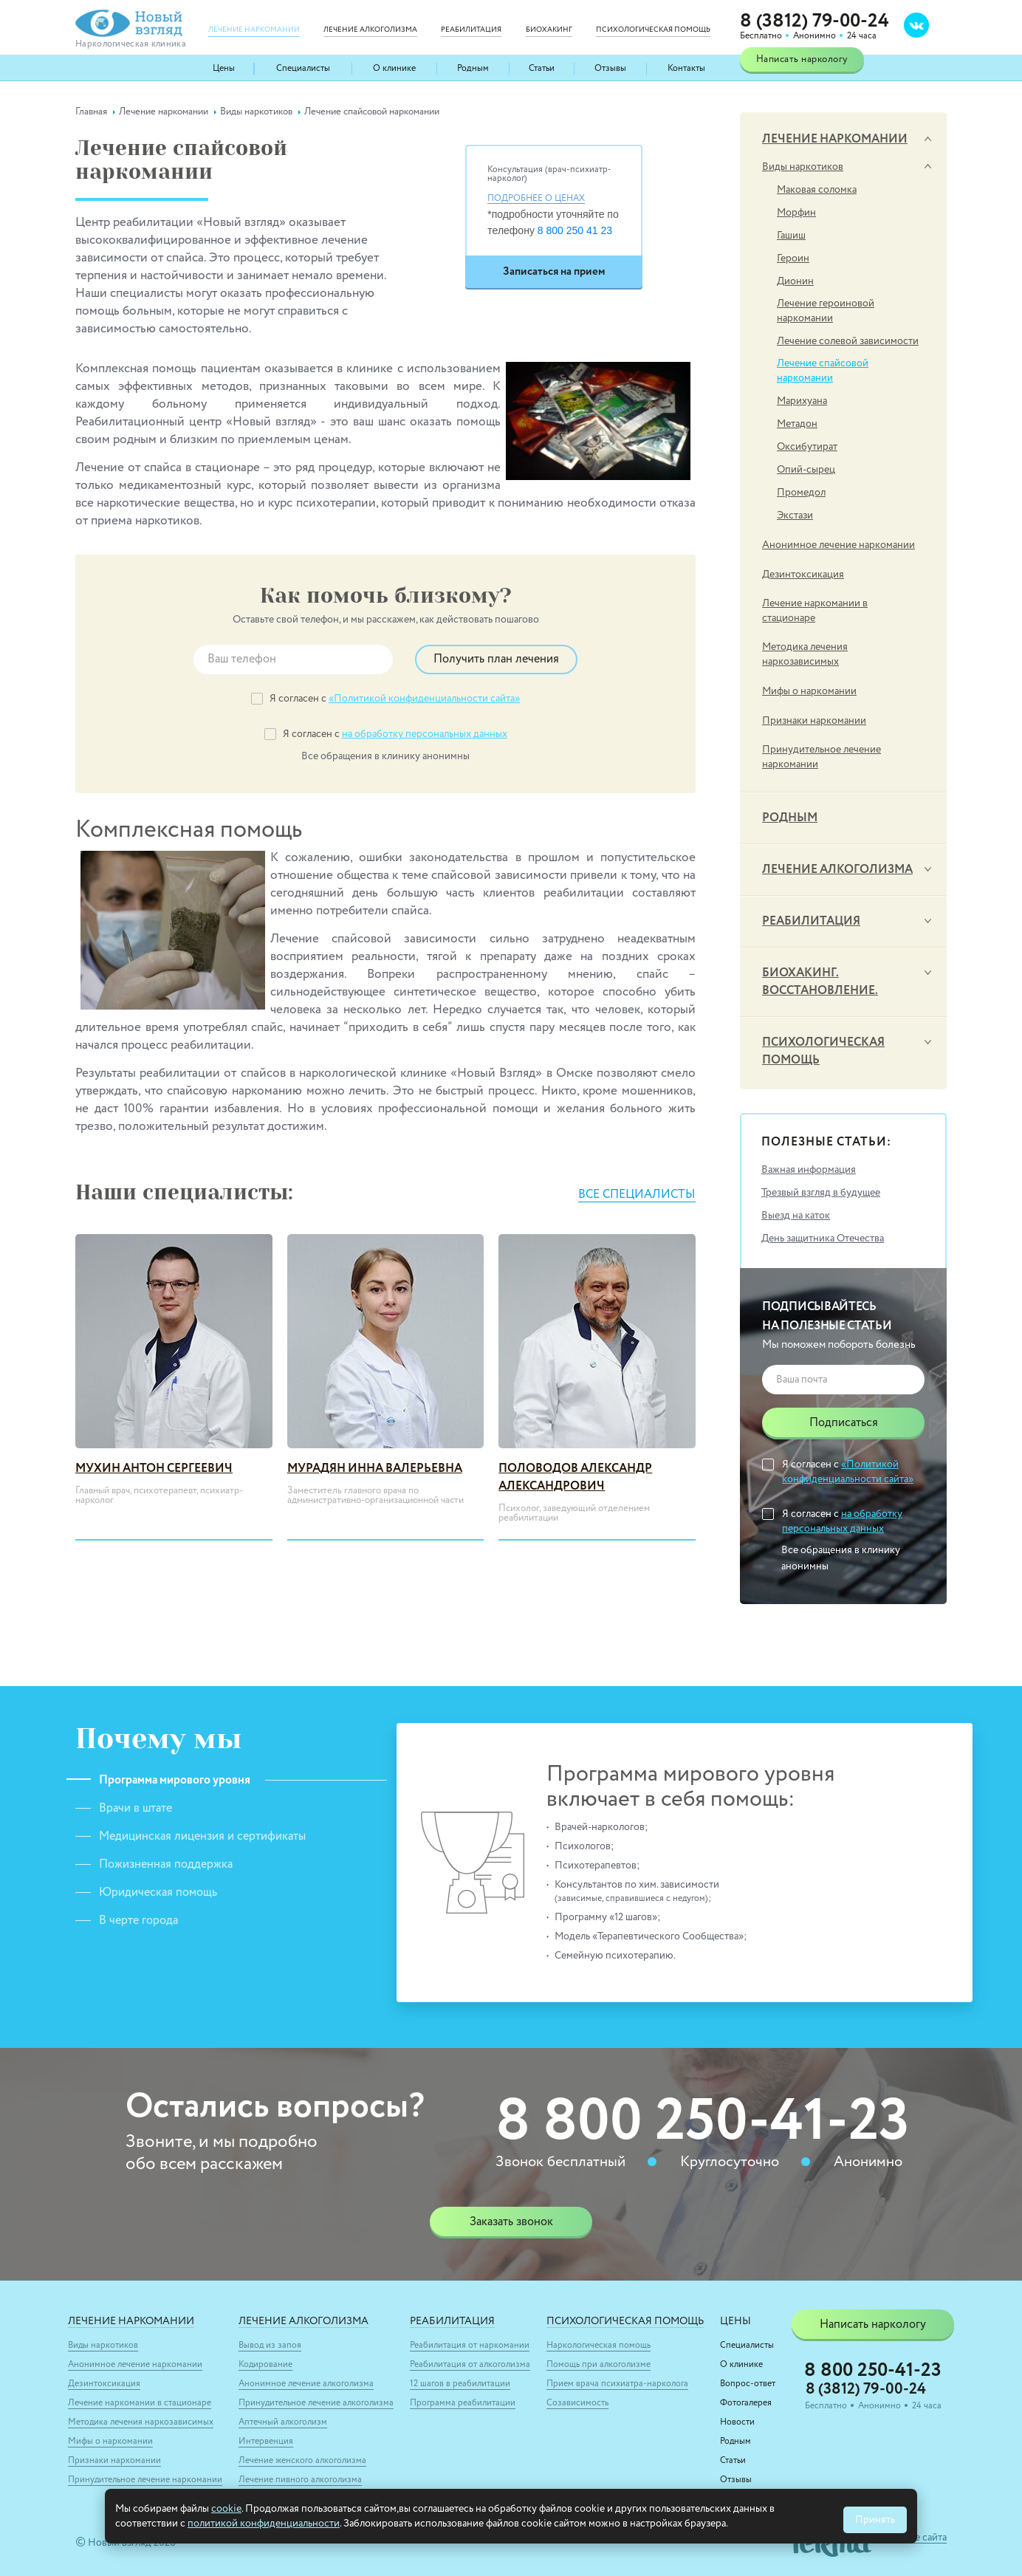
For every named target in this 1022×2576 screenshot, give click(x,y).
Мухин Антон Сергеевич (154, 1469)
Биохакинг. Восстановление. (820, 982)
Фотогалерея (746, 2403)
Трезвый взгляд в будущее (820, 1193)
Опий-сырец (806, 470)
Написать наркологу (802, 59)
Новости (737, 2422)
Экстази (795, 515)
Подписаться (843, 1423)
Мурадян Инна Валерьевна (374, 1469)
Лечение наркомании (835, 139)
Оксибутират (807, 447)
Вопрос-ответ (747, 2384)
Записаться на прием (554, 271)
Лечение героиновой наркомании (825, 310)
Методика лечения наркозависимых (805, 654)
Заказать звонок (511, 2222)
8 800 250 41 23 (575, 230)
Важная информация (808, 1170)
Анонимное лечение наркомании (838, 545)
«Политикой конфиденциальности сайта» (424, 698)
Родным (473, 68)
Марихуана (802, 401)
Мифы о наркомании (809, 691)
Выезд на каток (795, 1215)
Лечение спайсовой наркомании (822, 370)
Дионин (795, 281)
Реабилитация (811, 922)
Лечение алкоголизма (837, 870)
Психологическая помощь (823, 1051)
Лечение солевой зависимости (848, 341)
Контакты (685, 68)
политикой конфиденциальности (264, 2523)
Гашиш (791, 235)
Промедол (801, 492)
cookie (226, 2509)
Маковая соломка (817, 190)
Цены (224, 68)
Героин (793, 258)
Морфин (796, 213)
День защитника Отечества (822, 1238)
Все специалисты (636, 1195)
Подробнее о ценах (536, 198)
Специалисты (303, 68)
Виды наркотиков (802, 167)
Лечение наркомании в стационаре (815, 610)
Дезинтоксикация (803, 574)
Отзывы (610, 68)
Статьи (542, 68)
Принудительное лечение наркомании (821, 757)
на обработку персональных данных (424, 734)
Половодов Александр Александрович (575, 1478)
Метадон (797, 424)
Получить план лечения (496, 659)
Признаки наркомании (814, 721)
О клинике (395, 68)
